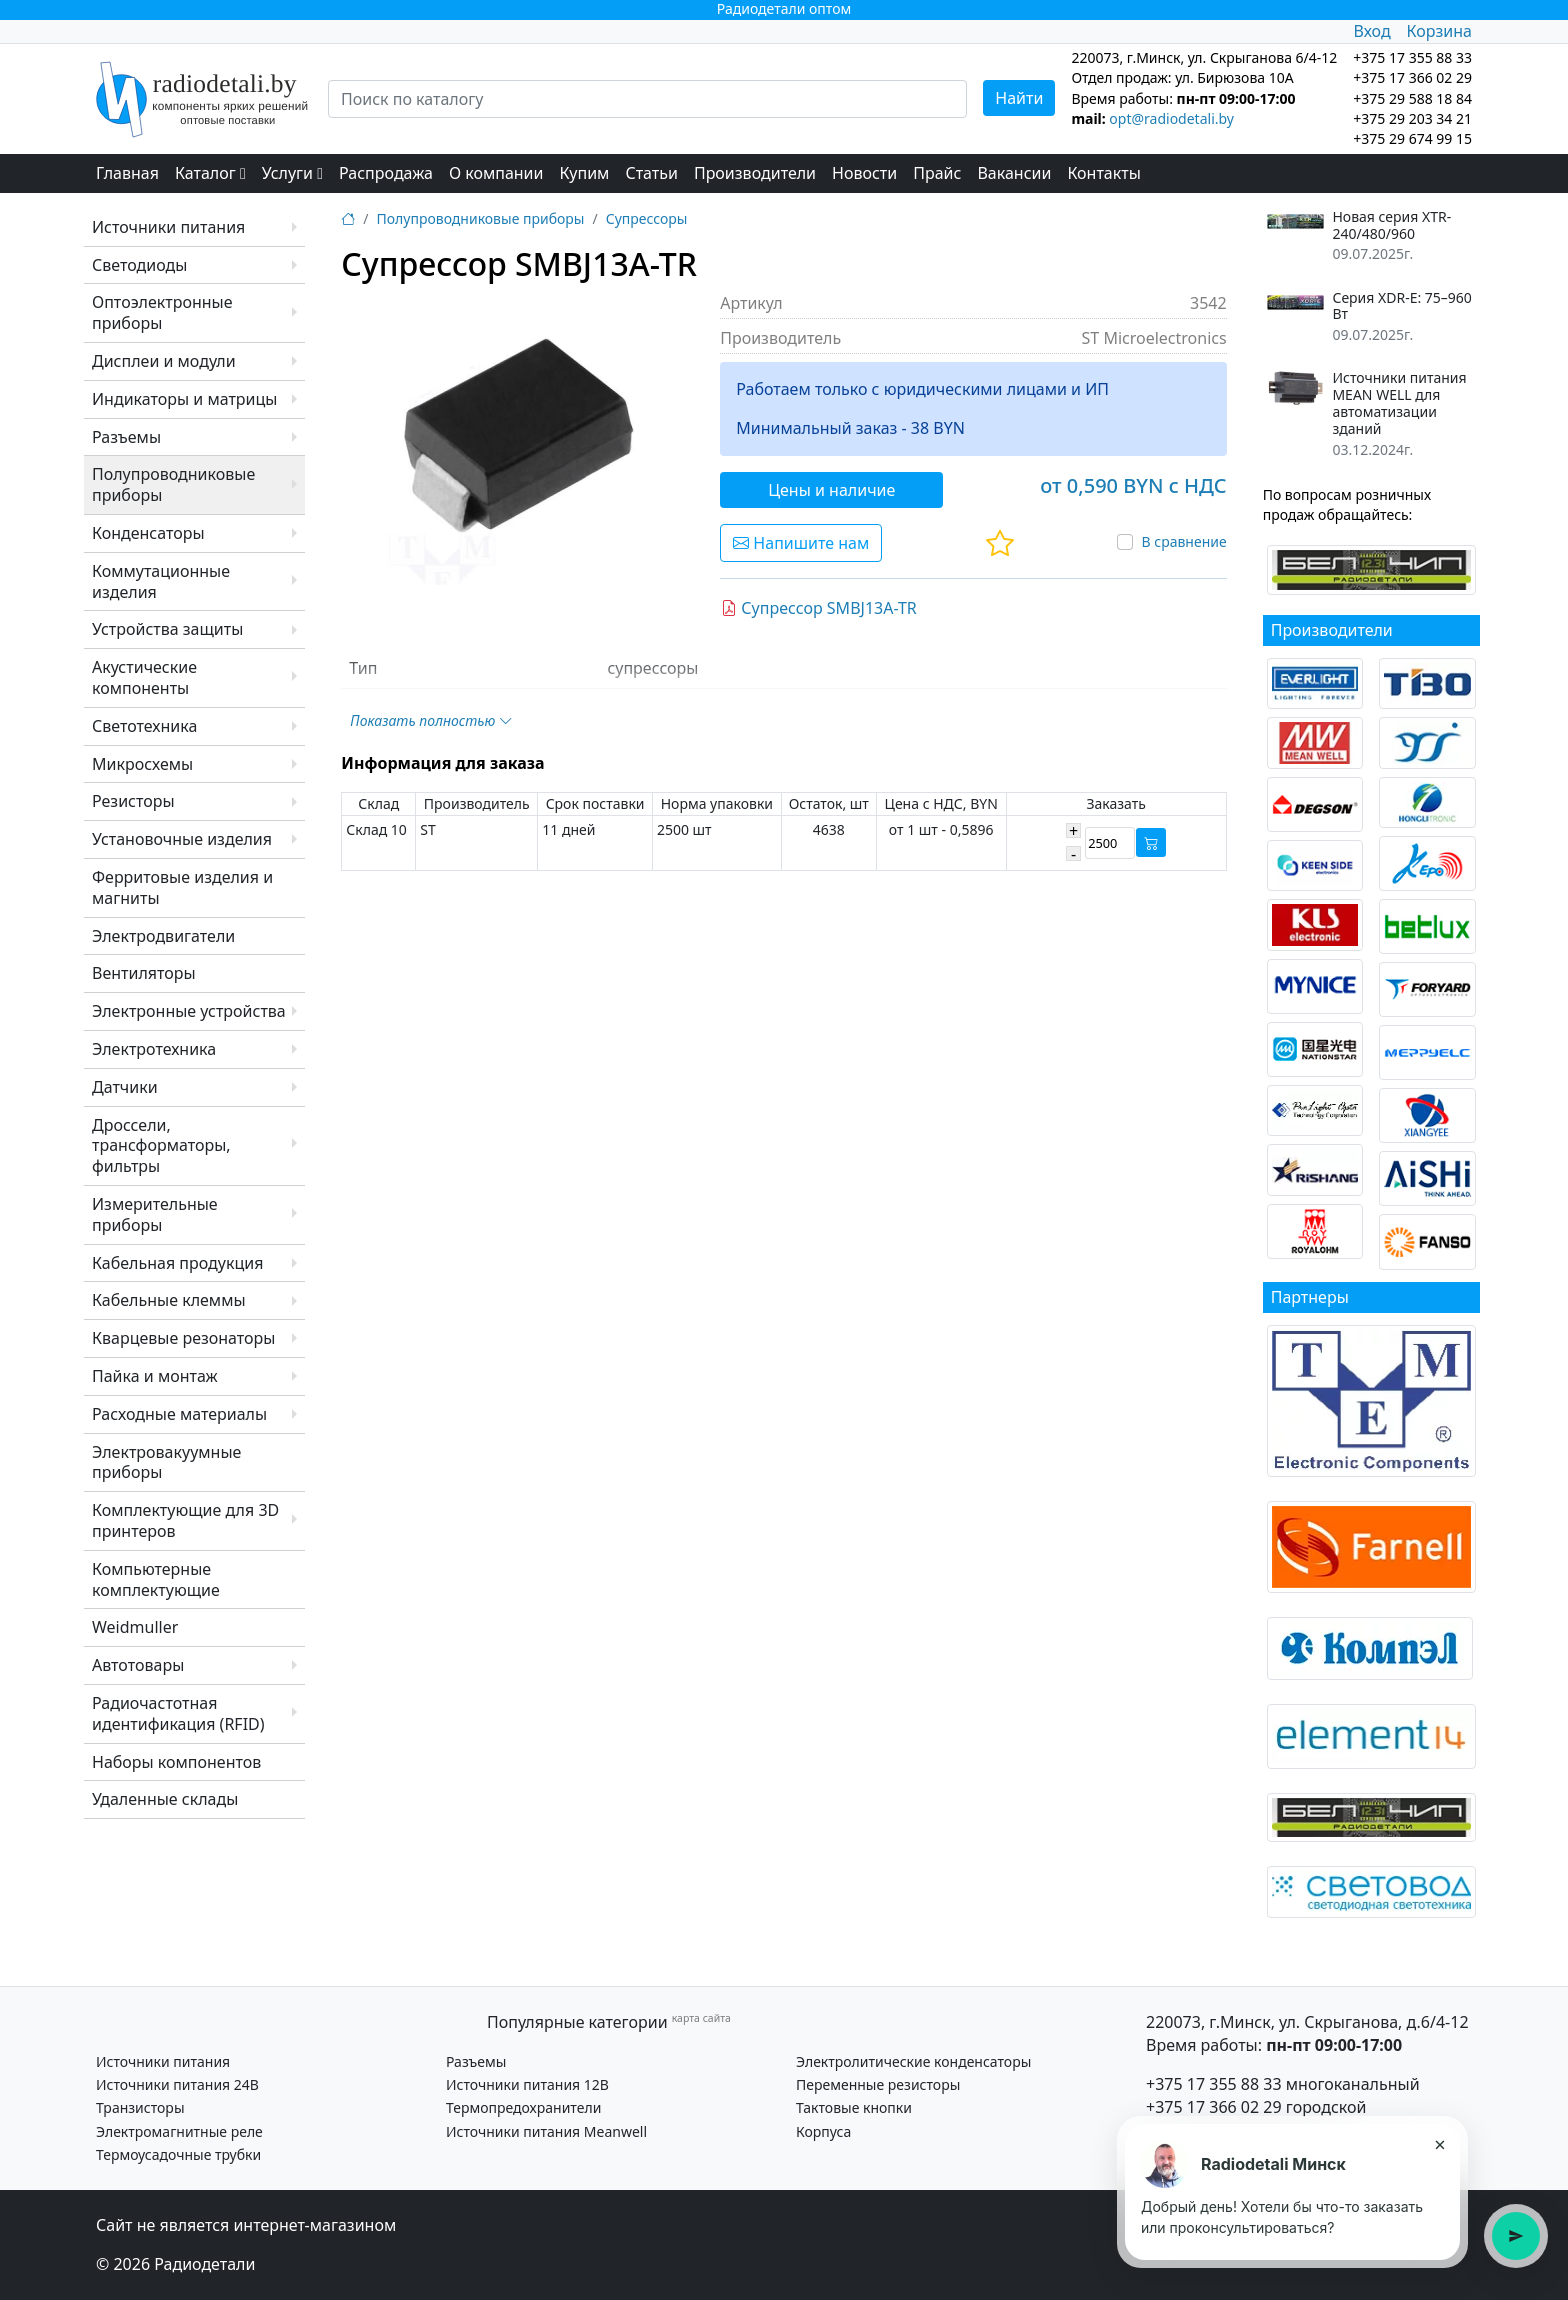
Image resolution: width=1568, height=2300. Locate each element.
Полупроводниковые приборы (173, 484)
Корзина (1439, 31)
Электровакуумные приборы (166, 1462)
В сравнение (1183, 541)
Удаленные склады (165, 1799)
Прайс (937, 173)
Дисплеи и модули (164, 361)
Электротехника (154, 1049)
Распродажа (386, 173)
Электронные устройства (189, 1011)
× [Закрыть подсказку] (1439, 2144)
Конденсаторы (148, 533)
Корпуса (823, 2131)
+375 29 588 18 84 (1412, 98)
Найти (1019, 98)
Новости (864, 173)
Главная (127, 173)
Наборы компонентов (176, 1762)
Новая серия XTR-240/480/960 (1391, 226)
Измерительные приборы (155, 1214)
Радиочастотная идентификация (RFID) (178, 1713)
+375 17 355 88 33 (1214, 2084)
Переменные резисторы (878, 2084)
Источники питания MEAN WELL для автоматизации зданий (1399, 403)
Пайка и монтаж (155, 1376)
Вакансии (1014, 173)
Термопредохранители (523, 2107)
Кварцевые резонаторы (183, 1338)
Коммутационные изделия (161, 581)
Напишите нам (801, 543)
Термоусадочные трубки (178, 2154)
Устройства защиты (167, 629)
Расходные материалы (179, 1414)
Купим (584, 173)
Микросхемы (142, 764)
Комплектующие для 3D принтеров (185, 1520)
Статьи (651, 173)
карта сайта (701, 2018)
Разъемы (126, 437)
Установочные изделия (182, 839)
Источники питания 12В (527, 2084)
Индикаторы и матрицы (184, 399)
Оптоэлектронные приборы (162, 312)
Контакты (1103, 173)
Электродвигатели (163, 936)
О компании (496, 173)
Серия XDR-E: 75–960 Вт (1401, 307)
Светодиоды (139, 265)
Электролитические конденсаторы (913, 2061)
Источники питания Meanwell (546, 2131)
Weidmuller (135, 1627)
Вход (1371, 31)
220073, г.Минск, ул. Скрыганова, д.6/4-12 (1307, 2022)
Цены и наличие (831, 490)
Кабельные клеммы (169, 1300)
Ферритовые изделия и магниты (182, 887)
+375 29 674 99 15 (1412, 138)
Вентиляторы (144, 973)
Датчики (125, 1087)
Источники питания (168, 227)
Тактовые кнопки (854, 2107)
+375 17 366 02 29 (1214, 2107)
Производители (755, 173)
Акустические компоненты (144, 677)
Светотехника (144, 726)
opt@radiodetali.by (1171, 118)
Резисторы (133, 801)
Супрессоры (647, 218)
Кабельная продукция (177, 1263)
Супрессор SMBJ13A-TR (819, 608)
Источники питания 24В (177, 2084)
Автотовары (138, 1665)
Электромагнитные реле (179, 2131)
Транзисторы (140, 2107)
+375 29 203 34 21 (1412, 118)
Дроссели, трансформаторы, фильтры (161, 1146)
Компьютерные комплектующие (156, 1579)
